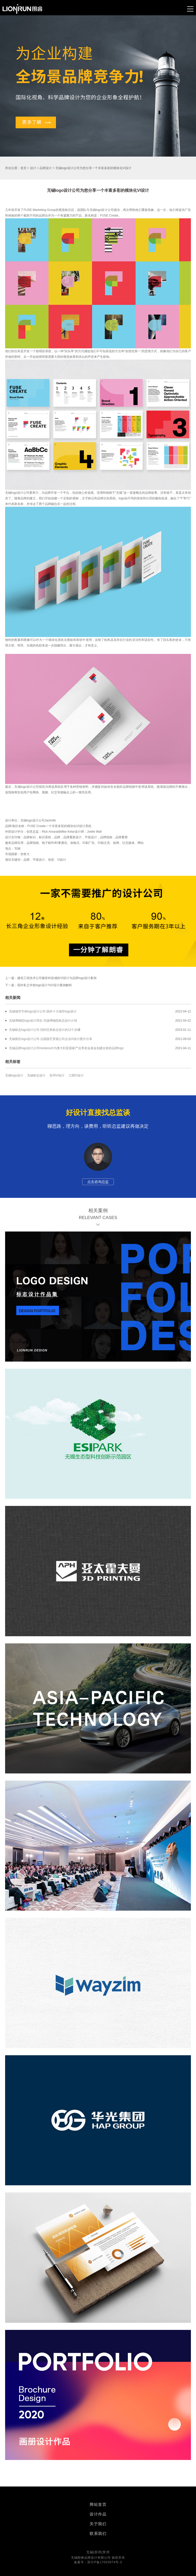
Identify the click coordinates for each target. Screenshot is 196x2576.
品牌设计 (46, 168)
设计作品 (98, 2514)
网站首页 (98, 2504)
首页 (23, 168)
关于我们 (98, 2524)
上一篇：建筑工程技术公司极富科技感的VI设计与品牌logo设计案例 (50, 978)
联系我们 (98, 2533)
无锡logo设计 (14, 1075)
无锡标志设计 (36, 1075)
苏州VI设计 (57, 1075)
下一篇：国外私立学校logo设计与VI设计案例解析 (38, 985)
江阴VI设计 (76, 1075)
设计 (33, 168)
